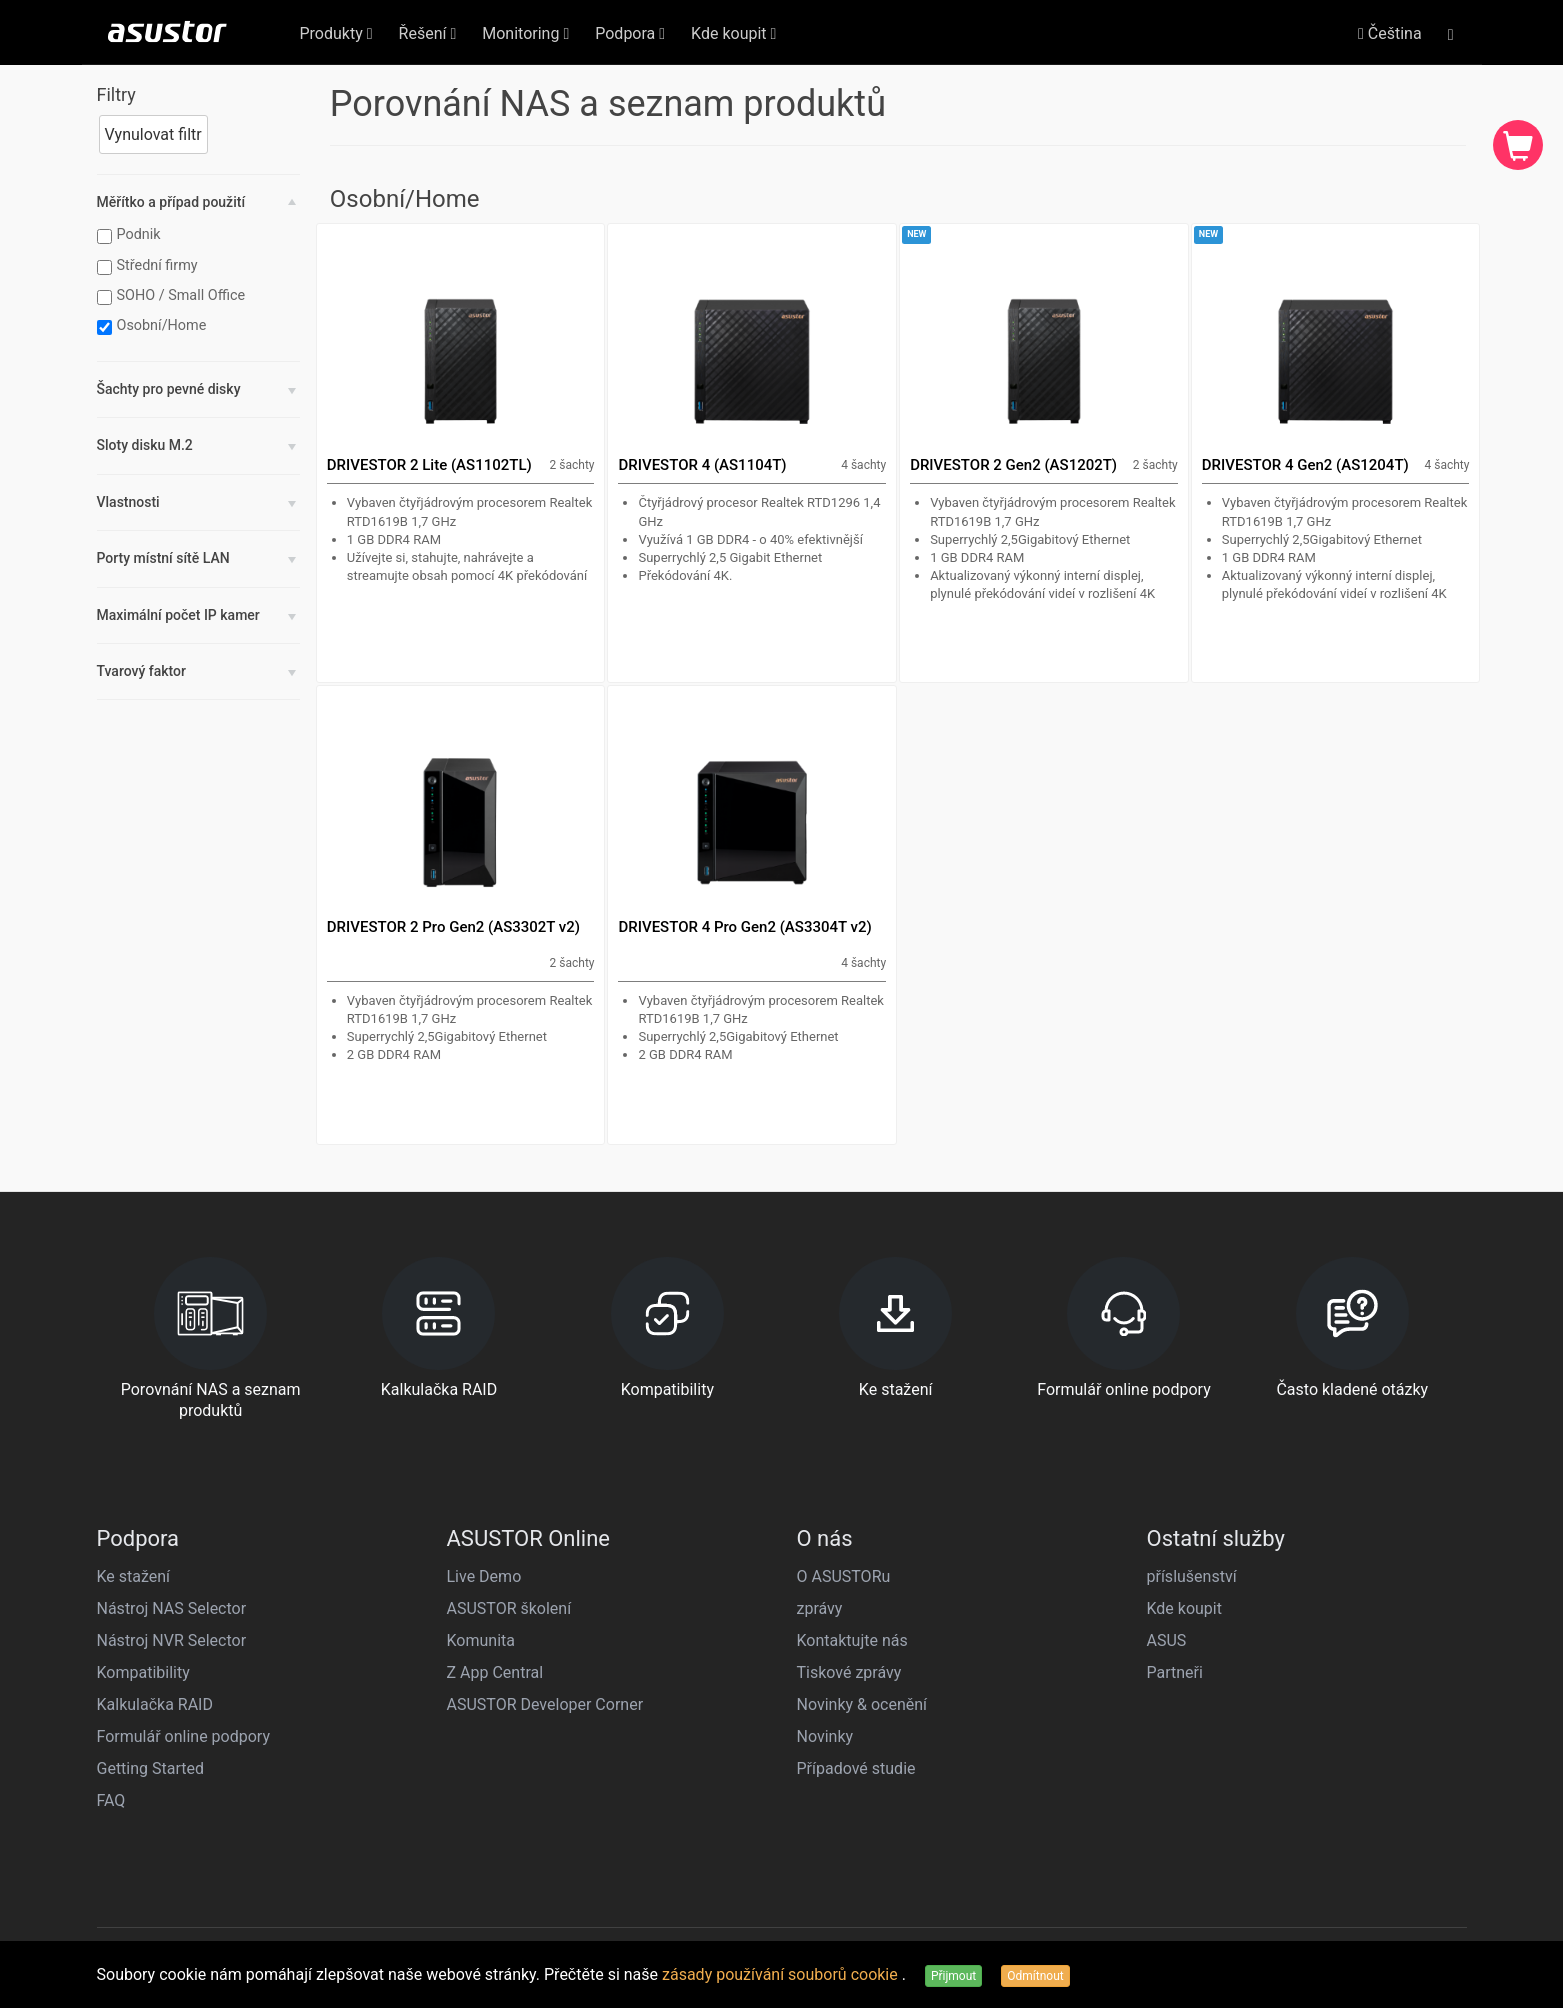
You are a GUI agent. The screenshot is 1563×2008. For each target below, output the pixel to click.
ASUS (1167, 1640)
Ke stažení (134, 1576)
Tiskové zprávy (849, 1672)
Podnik (131, 235)
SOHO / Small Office (174, 296)
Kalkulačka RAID (155, 1704)
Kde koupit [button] (733, 33)
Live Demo (484, 1576)
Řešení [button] (428, 33)
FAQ (111, 1800)
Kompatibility (143, 1672)
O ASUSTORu (844, 1576)
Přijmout (953, 1976)
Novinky (825, 1736)
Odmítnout (1035, 1976)
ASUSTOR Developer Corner (545, 1704)
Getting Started (151, 1768)
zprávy (820, 1608)
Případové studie (856, 1768)
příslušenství (1192, 1576)
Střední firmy (150, 266)
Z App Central (495, 1672)
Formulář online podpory (183, 1736)
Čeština (1390, 33)
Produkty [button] (336, 33)
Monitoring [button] (525, 33)
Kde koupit (1184, 1608)
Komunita (481, 1640)
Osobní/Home (154, 326)
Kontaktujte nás (852, 1640)
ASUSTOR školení (509, 1608)
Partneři (1175, 1672)
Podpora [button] (630, 33)
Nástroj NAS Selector (172, 1608)
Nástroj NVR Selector (172, 1640)
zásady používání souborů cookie (782, 1974)
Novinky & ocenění (862, 1704)
